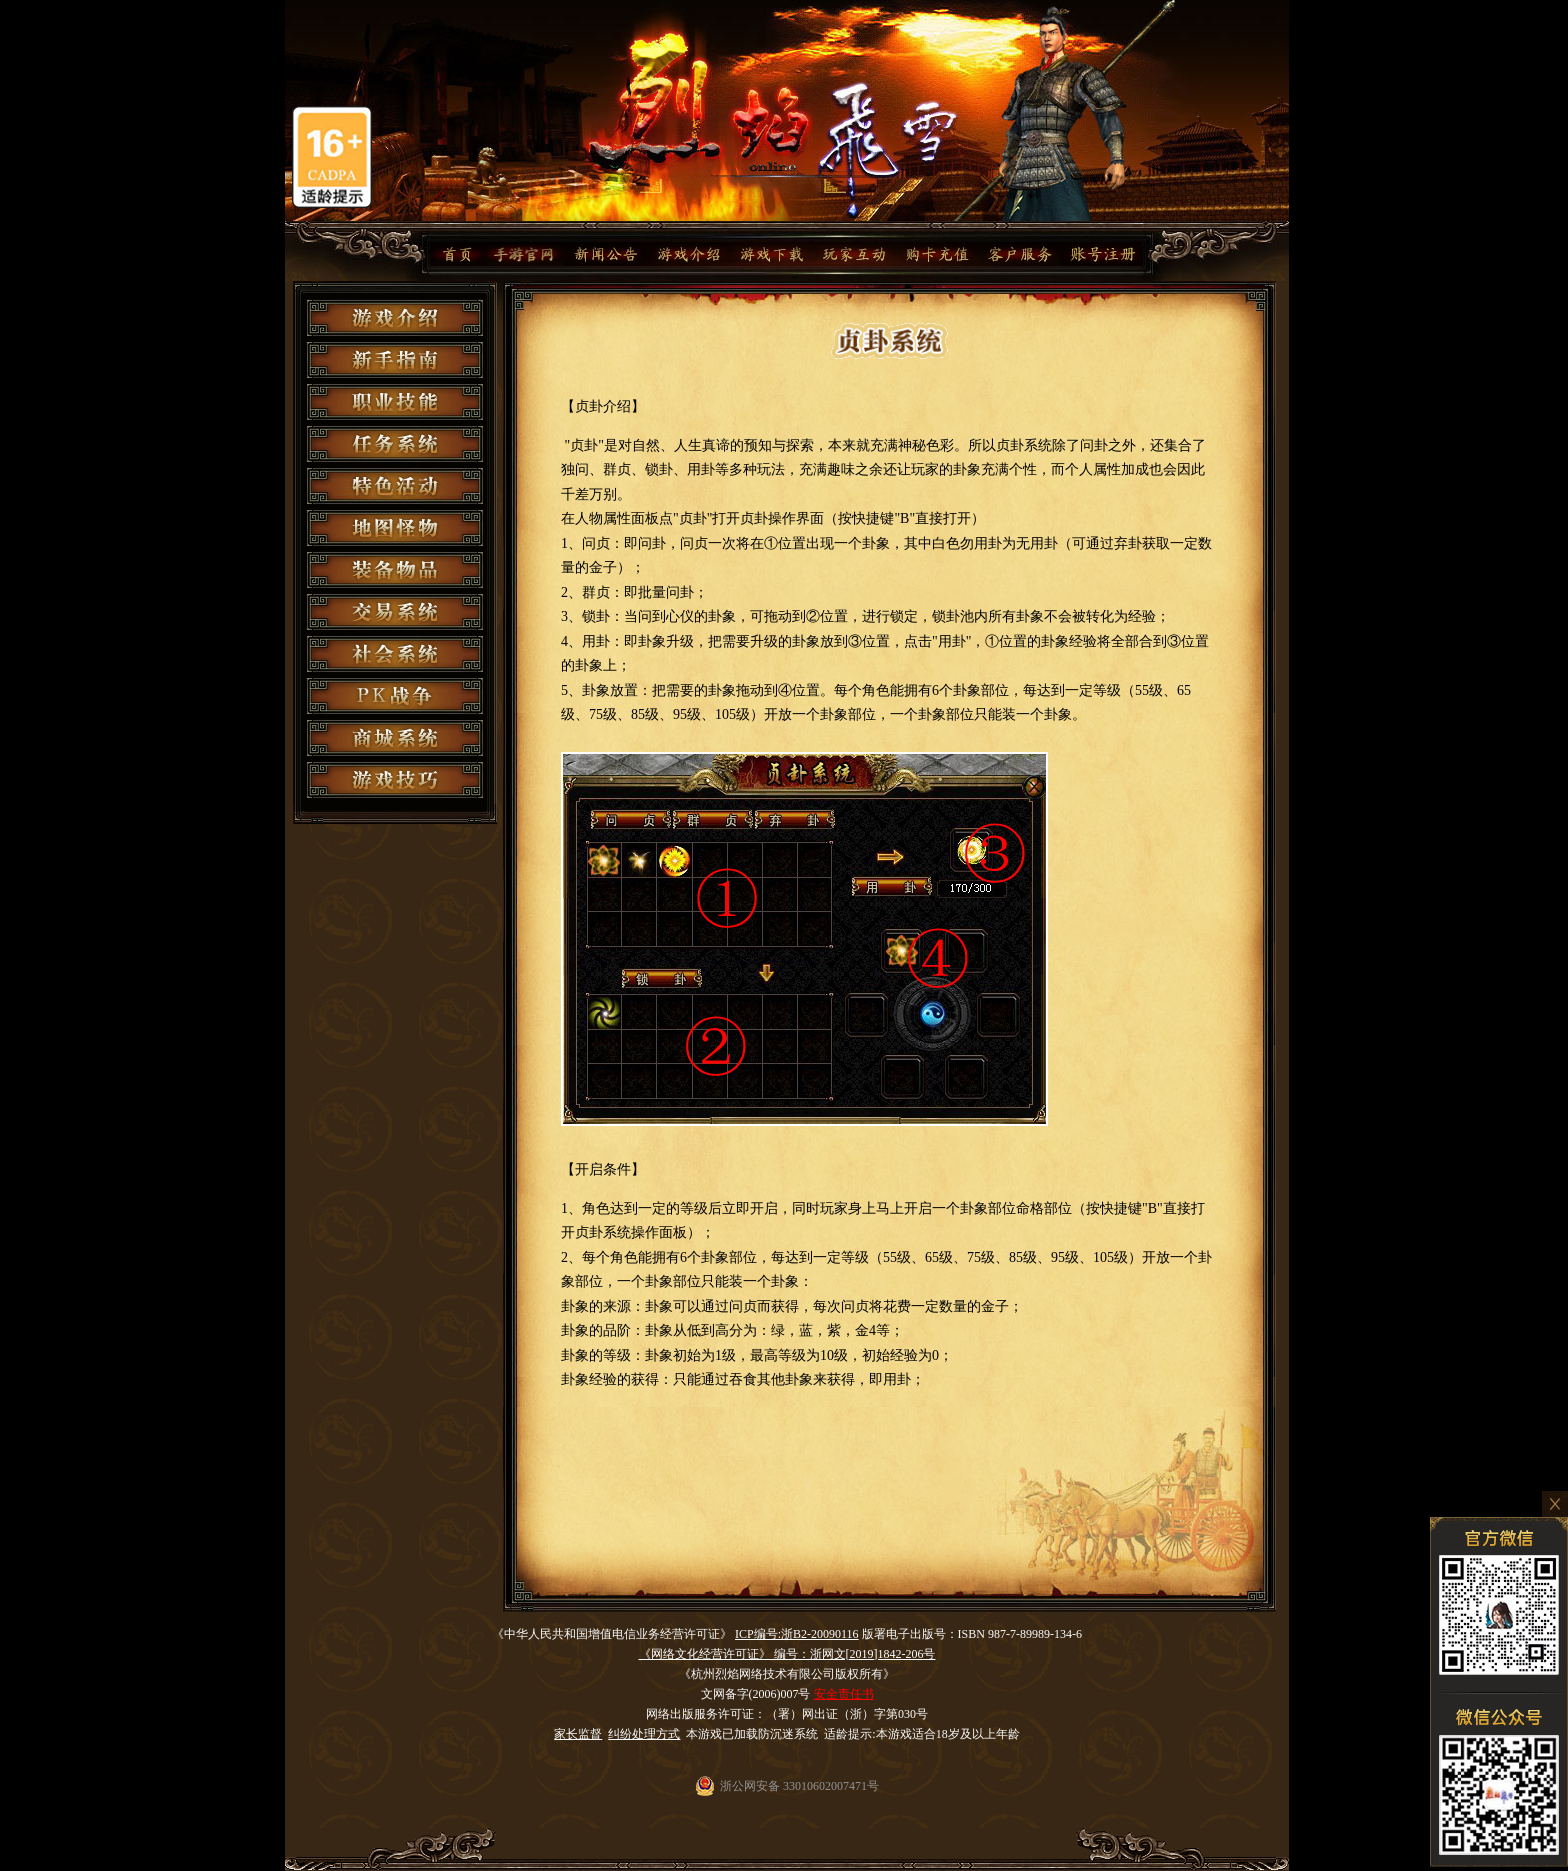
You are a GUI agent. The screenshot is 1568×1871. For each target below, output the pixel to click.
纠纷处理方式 (644, 1734)
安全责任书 (844, 1694)
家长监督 (578, 1734)
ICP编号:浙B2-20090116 (797, 1634)
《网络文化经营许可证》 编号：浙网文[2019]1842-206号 (787, 1654)
